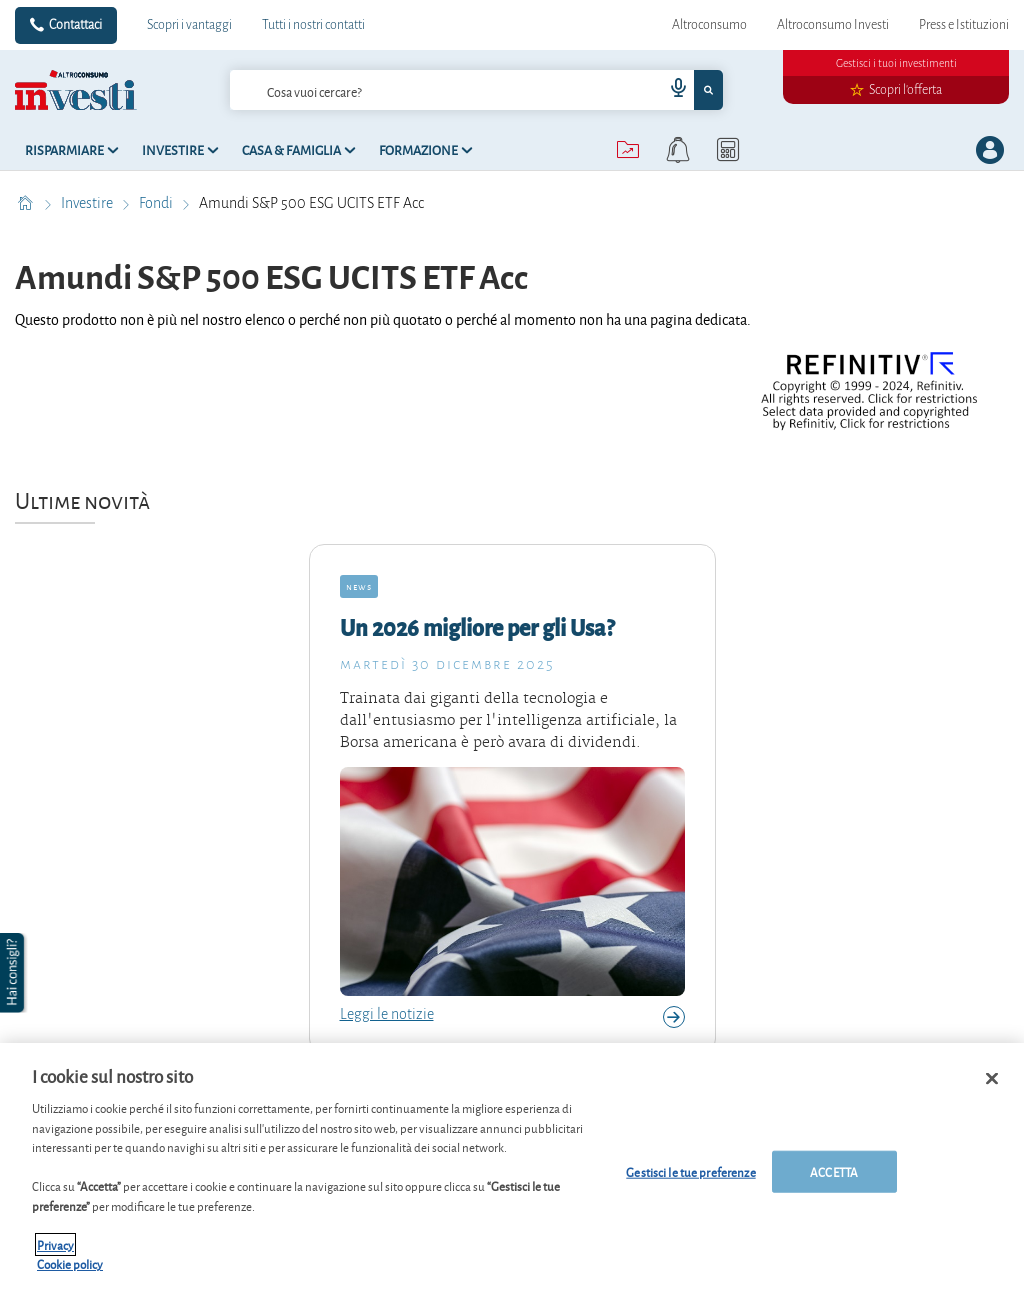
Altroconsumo (709, 25)
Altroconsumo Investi (833, 25)
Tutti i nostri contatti (313, 25)
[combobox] (477, 90)
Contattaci (75, 25)
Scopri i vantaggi (189, 25)
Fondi (157, 203)
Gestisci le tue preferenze (690, 1171)
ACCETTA (834, 1171)
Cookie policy (70, 1263)
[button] (14, 973)
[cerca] (415, 90)
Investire (88, 203)
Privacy (55, 1244)
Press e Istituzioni (964, 25)
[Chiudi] (992, 1079)
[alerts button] (678, 150)
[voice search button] (670, 90)
